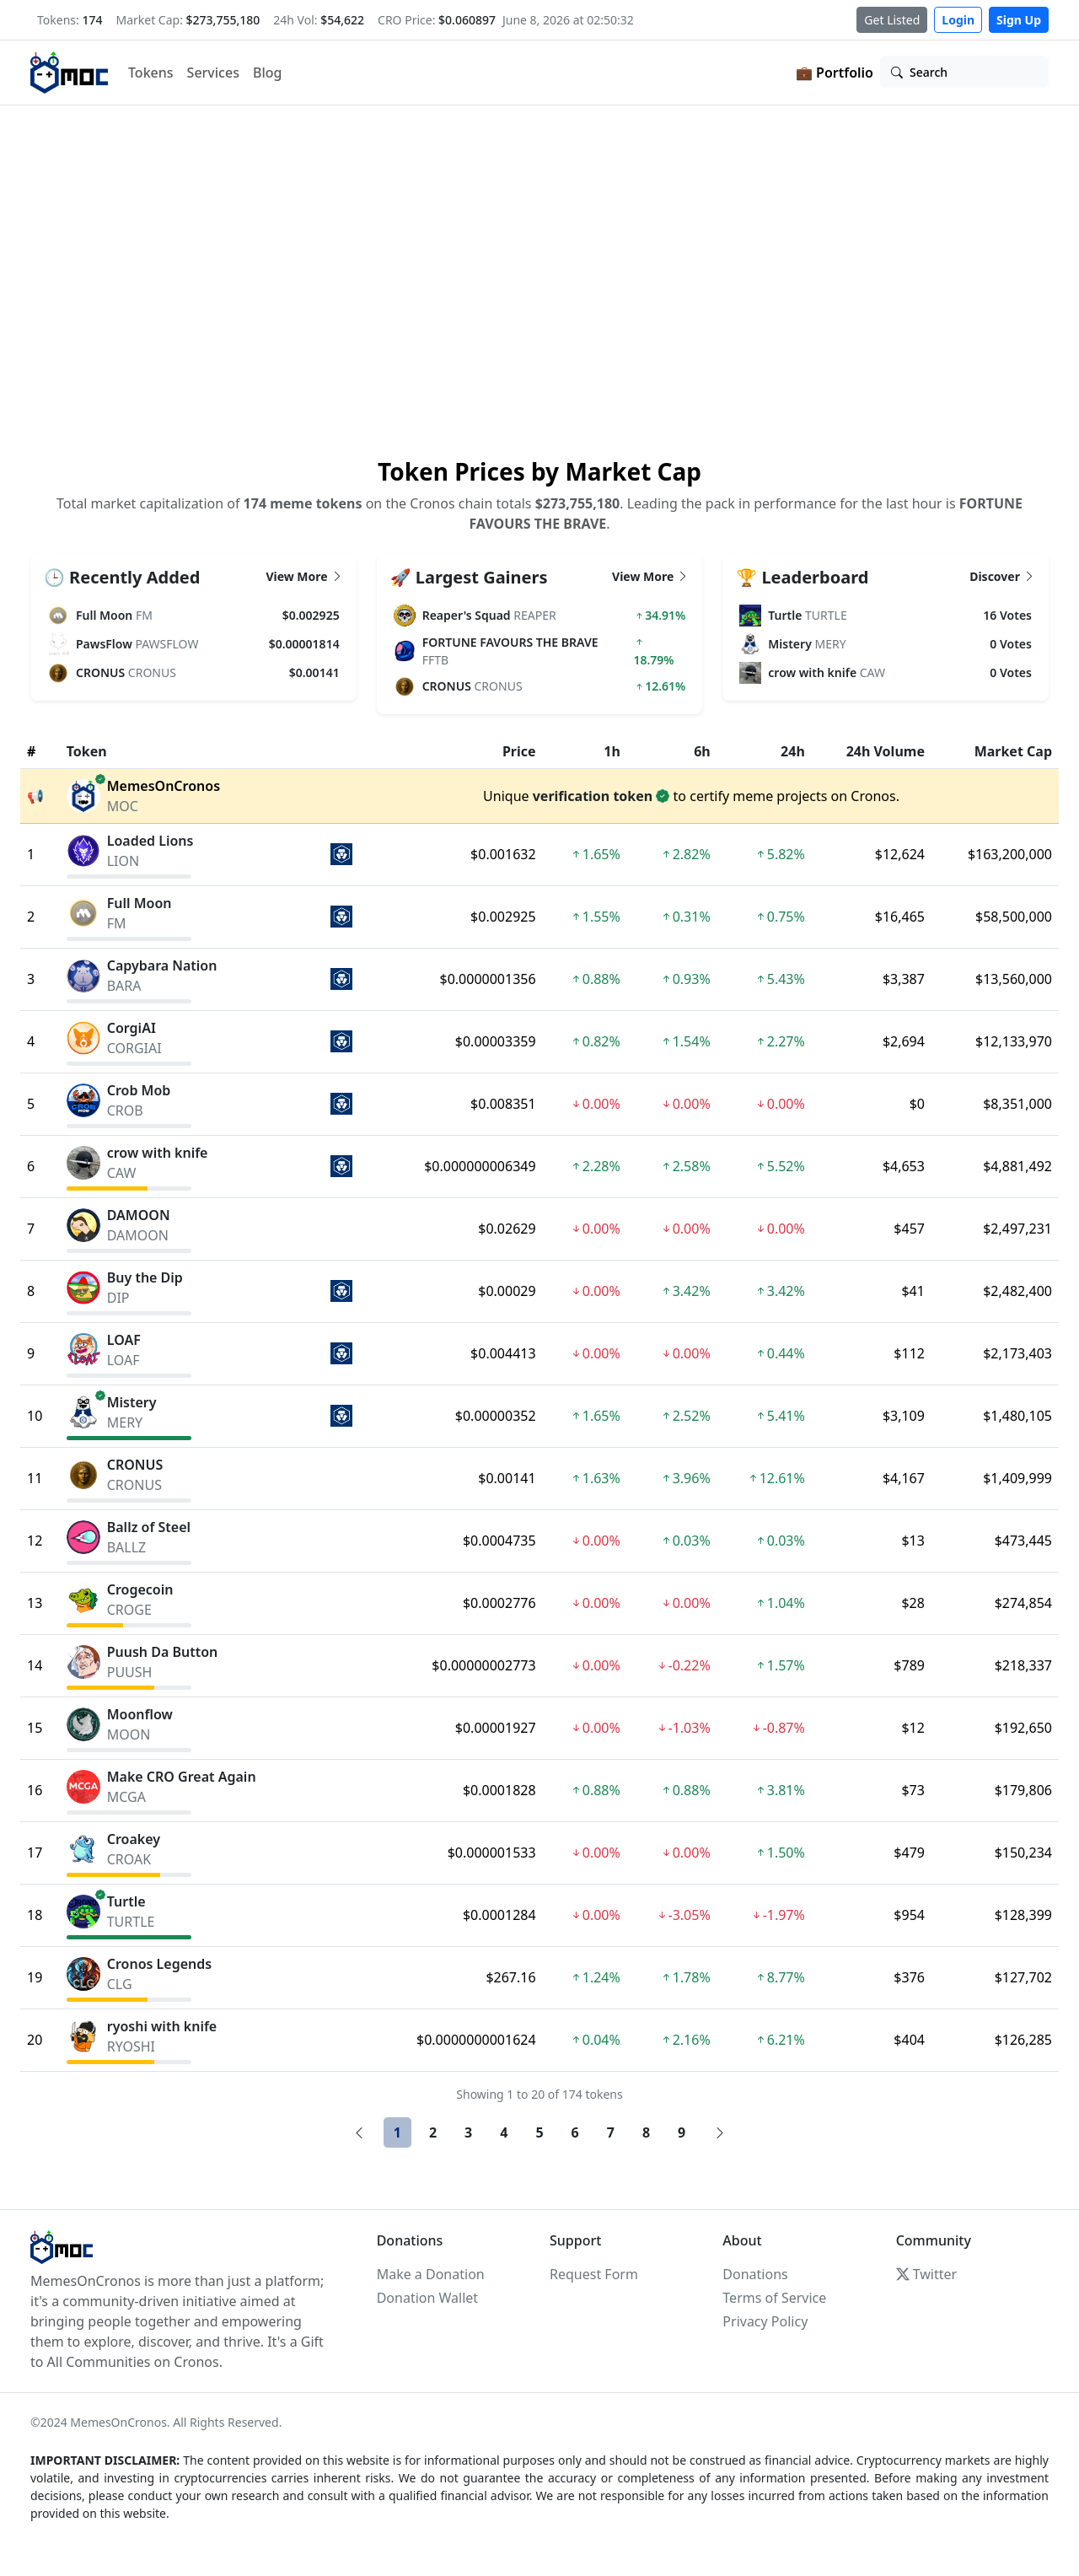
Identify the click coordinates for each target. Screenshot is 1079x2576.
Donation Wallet (427, 2297)
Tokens (151, 72)
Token (87, 751)
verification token (593, 796)
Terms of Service (774, 2297)
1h (612, 751)
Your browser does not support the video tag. (539, 279)
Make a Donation (431, 2274)
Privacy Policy (765, 2321)
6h (702, 751)
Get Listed (892, 20)
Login (958, 20)
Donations (754, 2274)
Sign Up (1018, 20)
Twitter (926, 2274)
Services (213, 72)
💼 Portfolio (834, 72)
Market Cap (1013, 751)
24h (793, 751)
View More (304, 576)
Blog (267, 72)
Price (519, 751)
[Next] (720, 2132)
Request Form (594, 2274)
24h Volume (885, 751)
